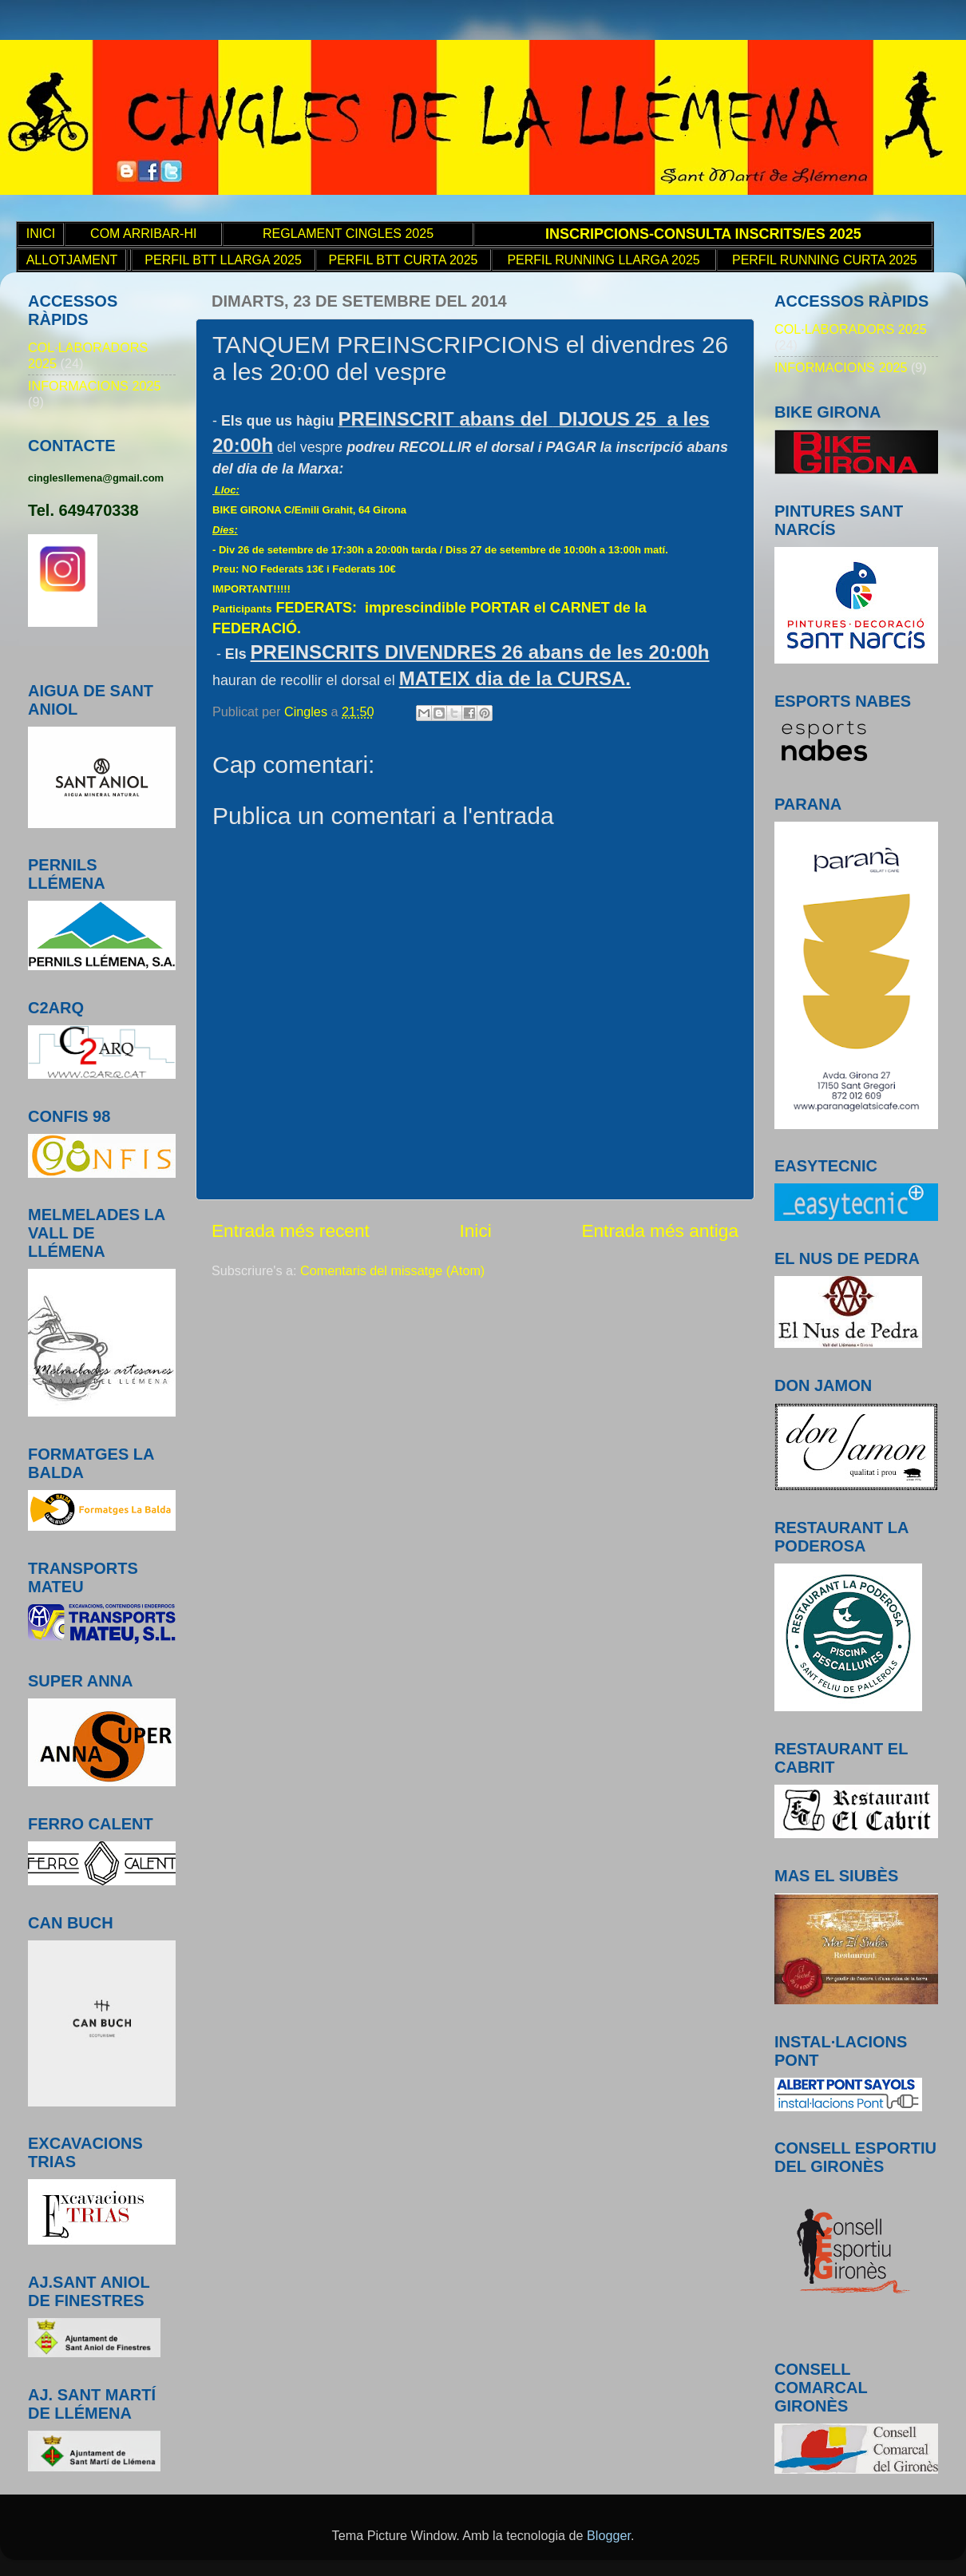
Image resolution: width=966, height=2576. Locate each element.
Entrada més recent (291, 1230)
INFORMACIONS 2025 (94, 385)
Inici (475, 1230)
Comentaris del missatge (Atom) (392, 1270)
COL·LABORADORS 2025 (850, 329)
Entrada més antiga (659, 1230)
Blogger (609, 2535)
